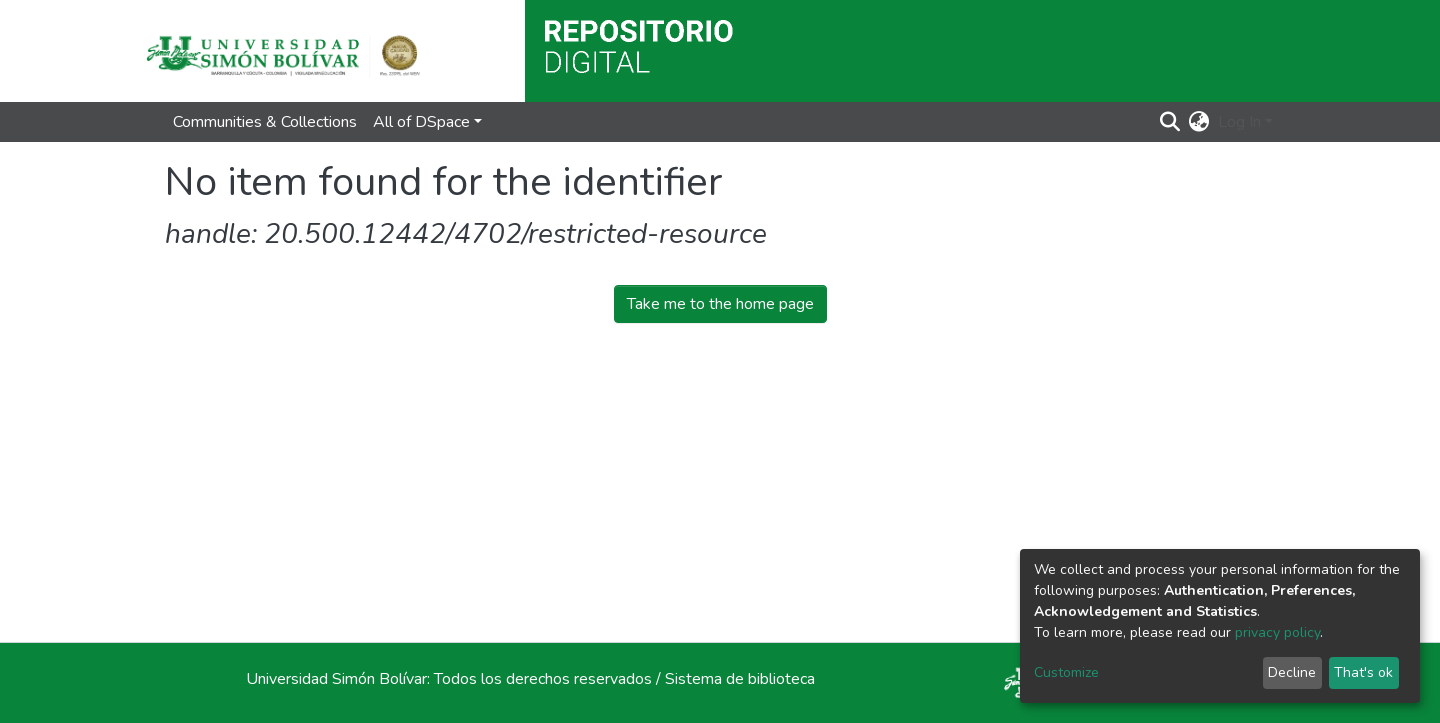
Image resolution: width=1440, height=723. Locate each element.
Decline (1292, 672)
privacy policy (1277, 632)
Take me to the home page (720, 304)
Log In (1239, 122)
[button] (1199, 122)
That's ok (1363, 672)
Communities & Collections (265, 122)
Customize (1066, 672)
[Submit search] (1170, 122)
